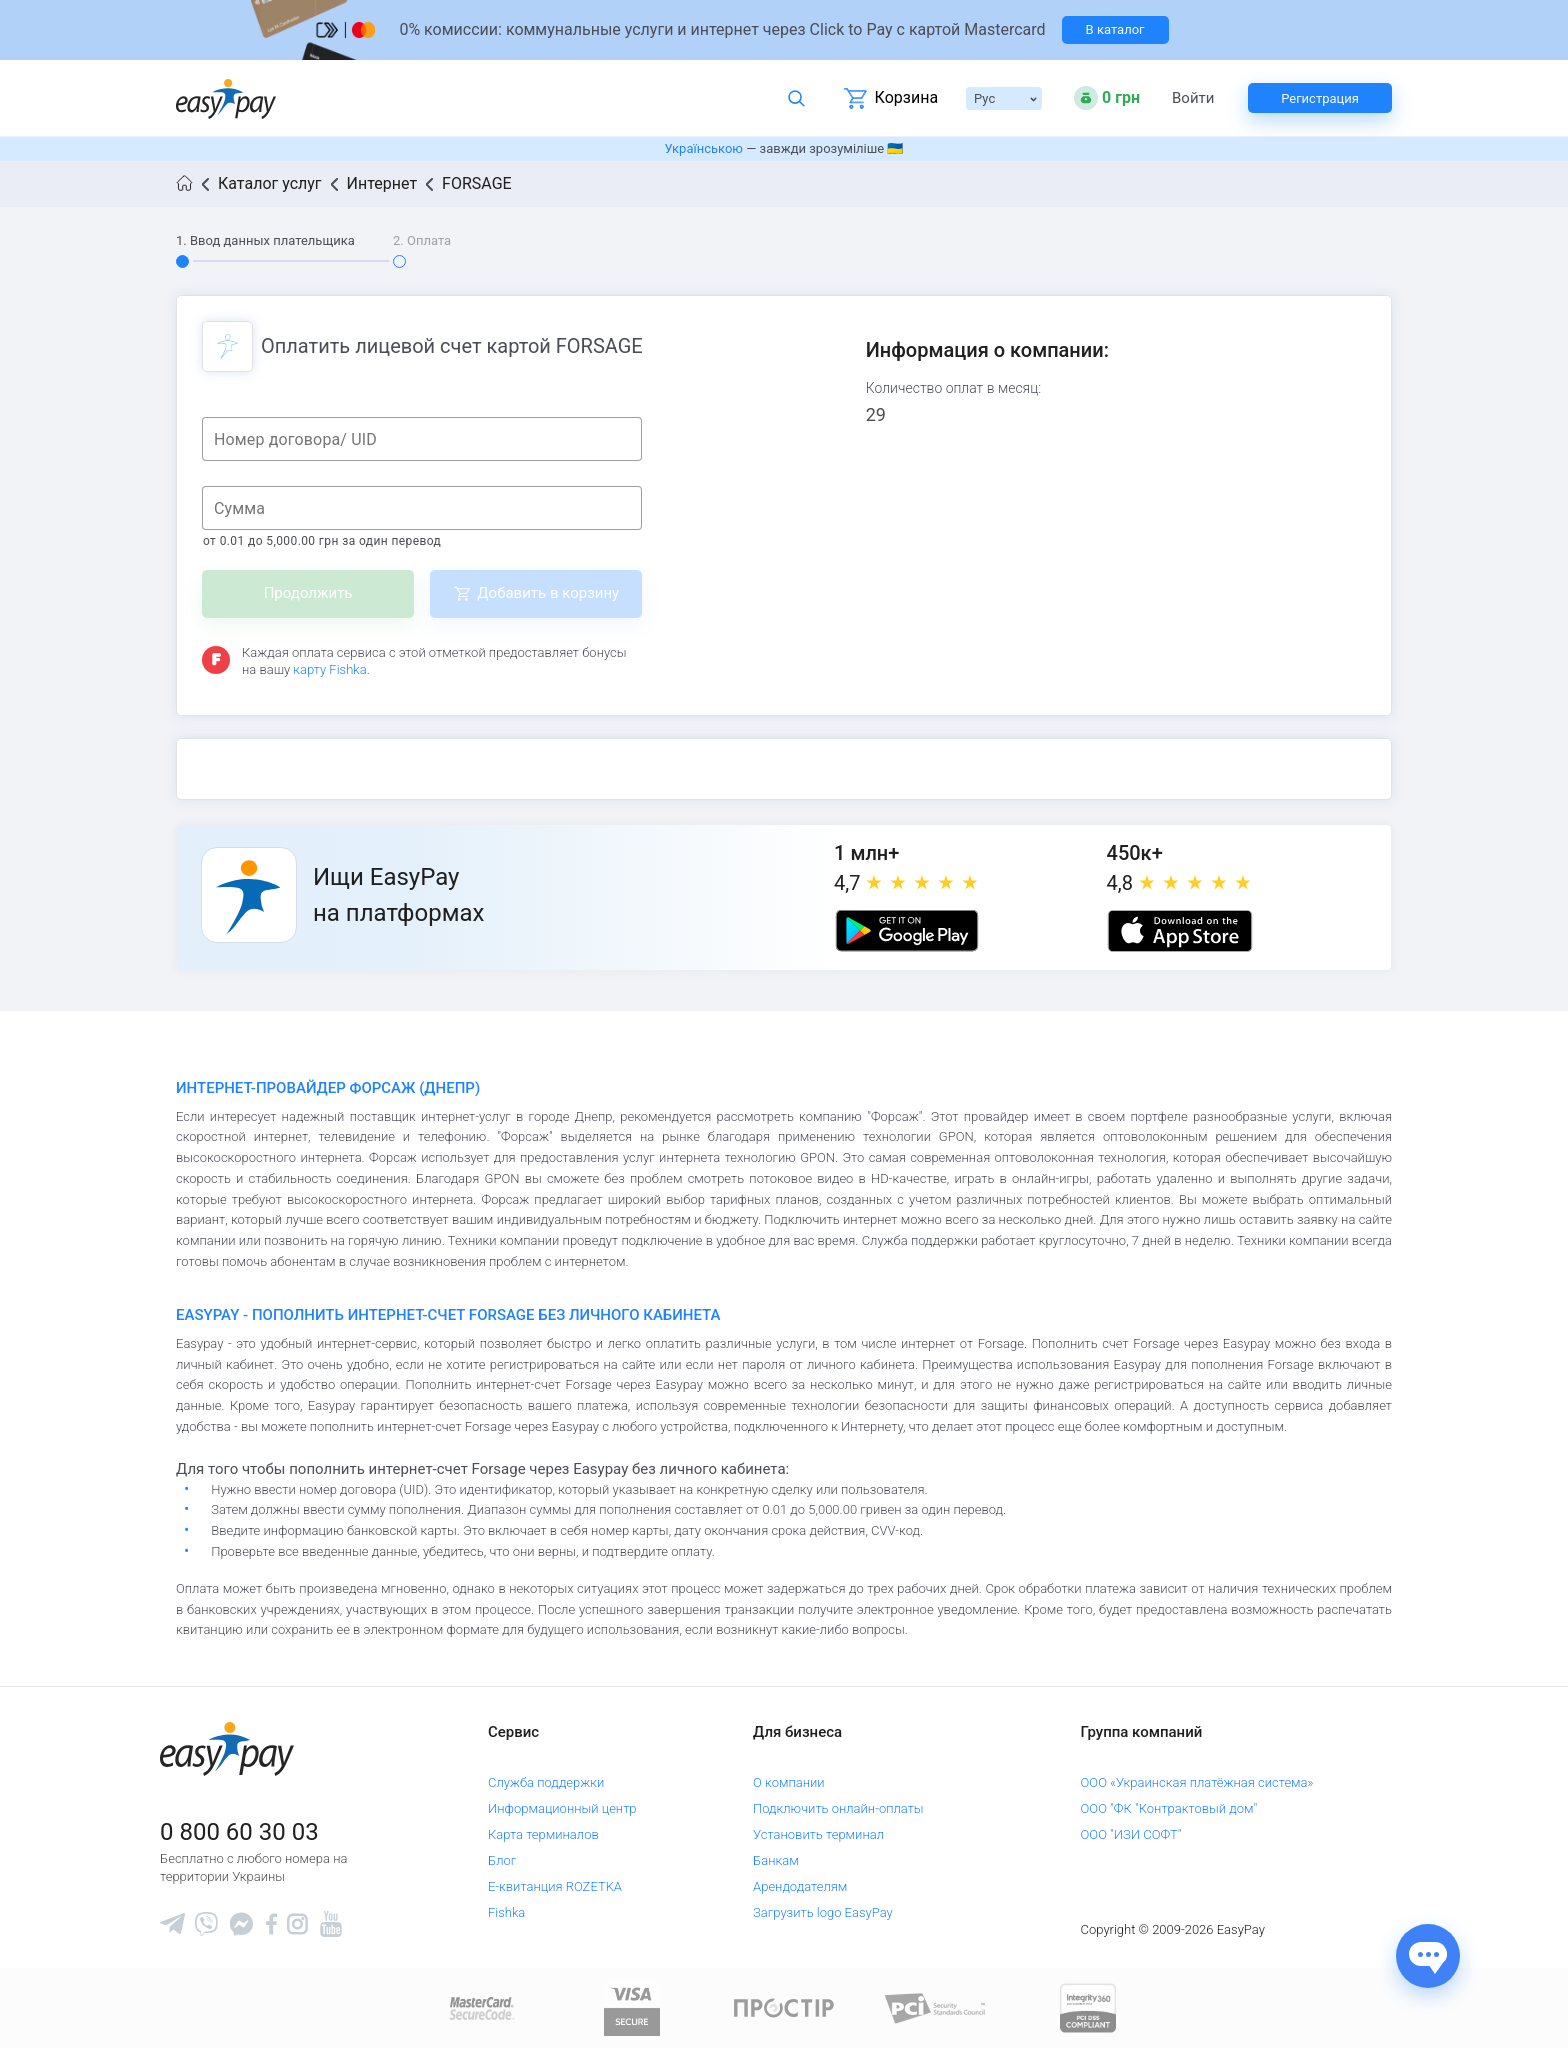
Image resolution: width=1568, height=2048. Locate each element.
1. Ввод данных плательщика (265, 240)
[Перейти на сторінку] (784, 30)
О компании (789, 1782)
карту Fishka (329, 669)
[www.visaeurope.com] (632, 2007)
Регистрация (1320, 98)
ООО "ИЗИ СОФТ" (1131, 1834)
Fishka (506, 1912)
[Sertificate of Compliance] (936, 2007)
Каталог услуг (270, 183)
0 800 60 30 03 (239, 1832)
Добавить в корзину (548, 593)
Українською (704, 148)
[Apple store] (1180, 931)
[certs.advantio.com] (1088, 2007)
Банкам (776, 1860)
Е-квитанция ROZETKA (555, 1886)
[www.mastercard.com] (480, 2007)
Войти (1193, 98)
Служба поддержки (546, 1782)
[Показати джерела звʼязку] (1428, 1956)
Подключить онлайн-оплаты (838, 1808)
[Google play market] (907, 931)
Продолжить (308, 593)
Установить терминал (818, 1834)
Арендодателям (800, 1886)
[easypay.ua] (226, 98)
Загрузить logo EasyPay (823, 1912)
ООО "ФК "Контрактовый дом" (1169, 1808)
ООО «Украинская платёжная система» (1197, 1782)
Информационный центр (562, 1808)
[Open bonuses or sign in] (1107, 98)
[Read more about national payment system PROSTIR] (784, 2007)
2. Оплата (422, 240)
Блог (502, 1860)
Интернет (382, 183)
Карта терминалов (543, 1834)
